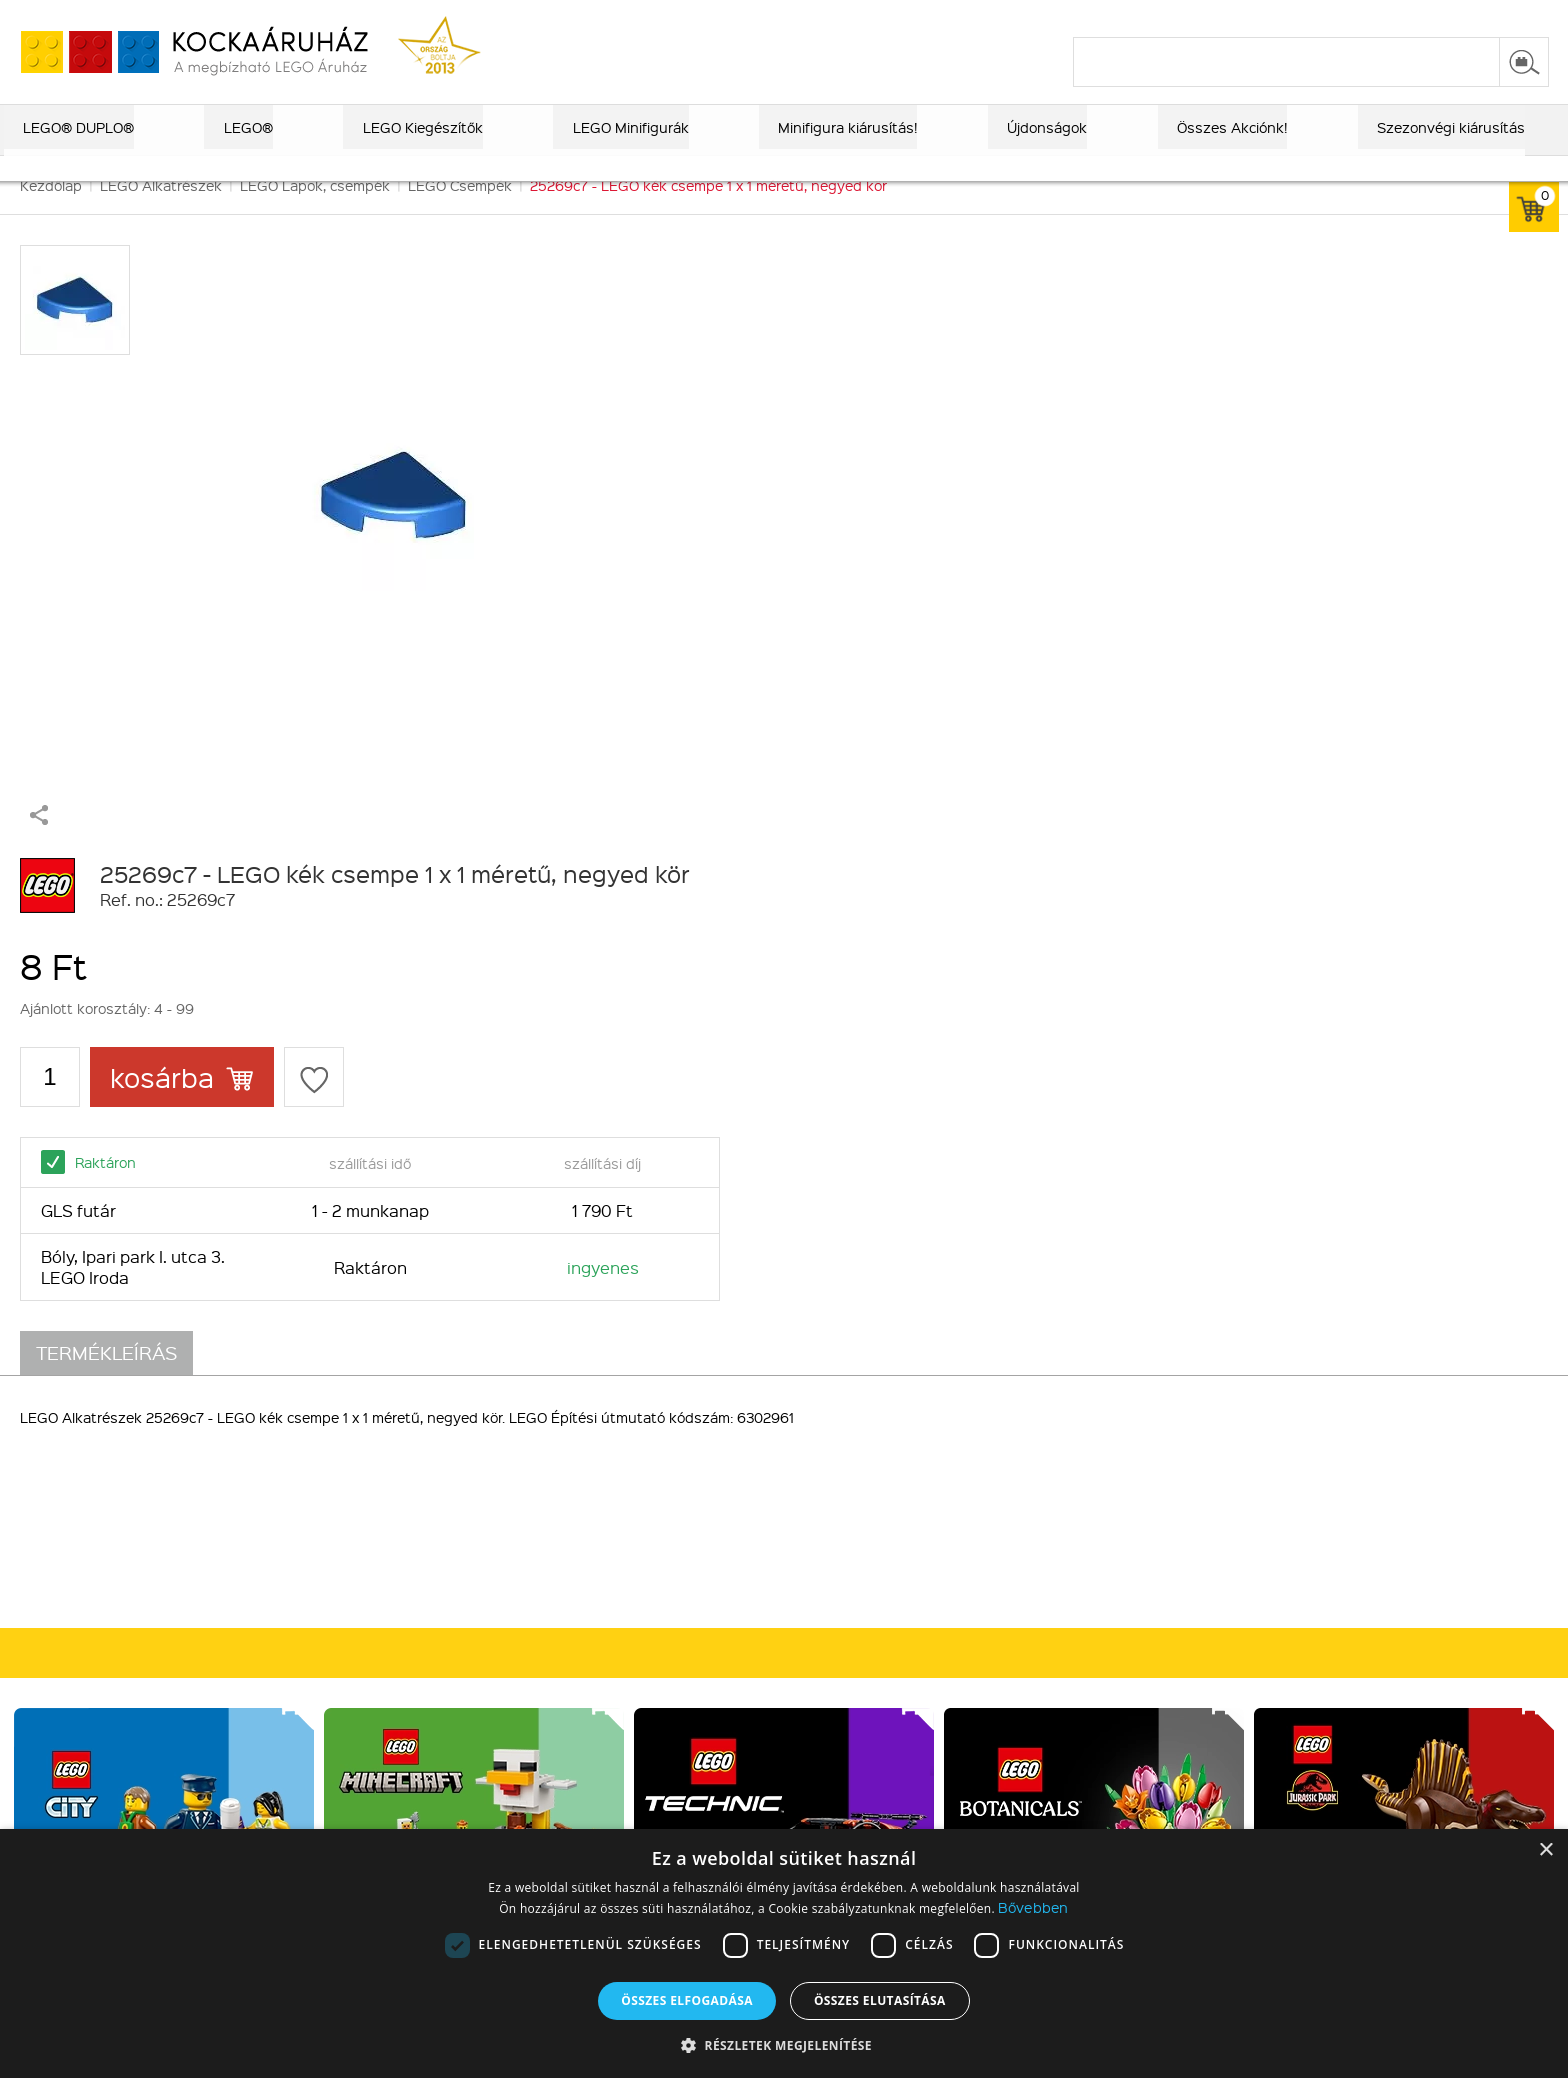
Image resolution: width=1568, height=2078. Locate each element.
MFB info (183, 1531)
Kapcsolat (187, 1505)
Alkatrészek (446, 1583)
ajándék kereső (787, 17)
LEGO (425, 1531)
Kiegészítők (445, 1609)
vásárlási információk (1109, 17)
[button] (784, 2044)
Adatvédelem (702, 1557)
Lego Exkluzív (452, 1479)
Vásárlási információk (728, 1505)
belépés (1422, 17)
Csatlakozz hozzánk (991, 1439)
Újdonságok (446, 1557)
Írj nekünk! (1217, 1592)
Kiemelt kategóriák (481, 1439)
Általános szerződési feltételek (761, 1531)
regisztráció (1510, 17)
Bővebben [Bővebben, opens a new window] (1033, 1907)
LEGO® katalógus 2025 (939, 17)
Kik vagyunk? (205, 1439)
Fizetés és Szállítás (722, 1479)
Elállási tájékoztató (721, 1583)
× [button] (1545, 1850)
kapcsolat (1310, 17)
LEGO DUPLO (450, 1505)
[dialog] (784, 1953)
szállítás (1228, 17)
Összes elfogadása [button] (687, 2000)
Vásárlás (695, 1439)
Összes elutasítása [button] (880, 2000)
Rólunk (177, 1479)
